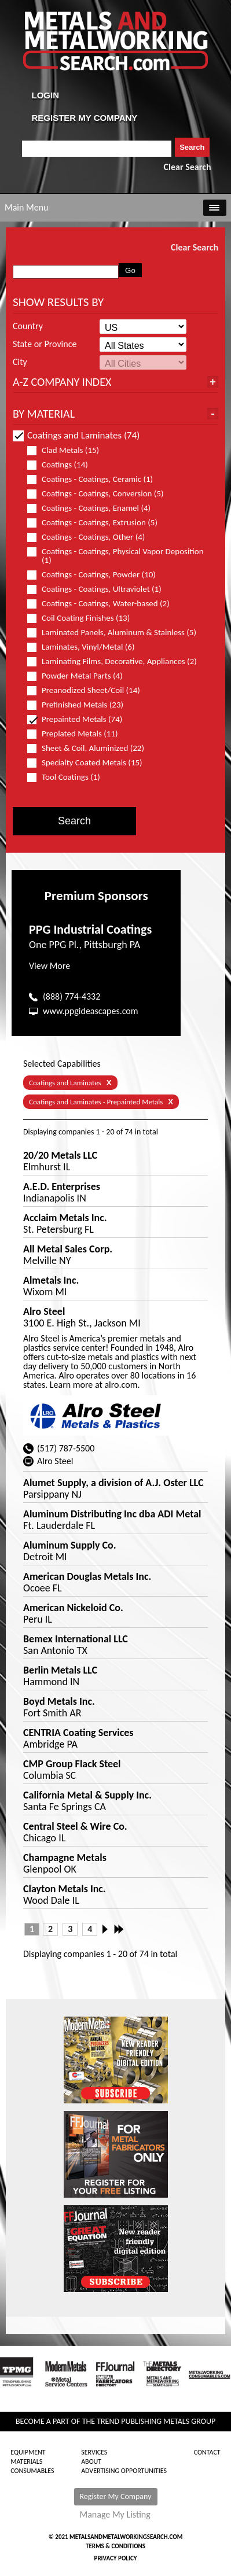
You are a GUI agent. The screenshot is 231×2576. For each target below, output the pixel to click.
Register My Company (116, 2496)
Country (28, 326)
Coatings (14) (62, 464)
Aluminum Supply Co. (69, 1545)
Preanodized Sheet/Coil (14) (88, 690)
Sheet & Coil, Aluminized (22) (90, 748)
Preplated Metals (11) (77, 733)
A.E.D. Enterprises (61, 1186)
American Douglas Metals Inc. (87, 1576)
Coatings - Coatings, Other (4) (91, 537)
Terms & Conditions (115, 2546)
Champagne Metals (65, 1857)
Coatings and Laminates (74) (76, 435)
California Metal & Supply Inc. (87, 1795)
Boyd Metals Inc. (59, 1701)
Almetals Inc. (51, 1280)
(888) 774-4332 (71, 996)
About (91, 2461)
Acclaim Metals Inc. (65, 1218)
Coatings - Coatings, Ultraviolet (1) (99, 589)
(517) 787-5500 (65, 1448)
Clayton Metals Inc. (64, 1889)
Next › (108, 1929)
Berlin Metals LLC (60, 1670)
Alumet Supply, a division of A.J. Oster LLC (113, 1482)
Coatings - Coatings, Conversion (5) (100, 493)
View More (49, 965)
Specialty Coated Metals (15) (89, 762)
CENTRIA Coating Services (78, 1732)
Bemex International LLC (75, 1639)
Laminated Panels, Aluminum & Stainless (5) (116, 632)
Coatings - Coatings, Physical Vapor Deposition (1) (115, 556)
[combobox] (97, 149)
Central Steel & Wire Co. (75, 1826)
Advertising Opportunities (124, 2470)
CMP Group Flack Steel (72, 1764)
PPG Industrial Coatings (90, 929)
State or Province (44, 344)
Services (94, 2452)
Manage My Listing (115, 2514)
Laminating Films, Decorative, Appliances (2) (117, 661)
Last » (120, 1929)
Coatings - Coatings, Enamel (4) (93, 508)
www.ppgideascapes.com (90, 1010)
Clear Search (187, 166)
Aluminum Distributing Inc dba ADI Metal (112, 1514)
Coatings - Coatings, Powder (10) (96, 574)
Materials (26, 2461)
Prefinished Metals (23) (80, 705)
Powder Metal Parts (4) (80, 676)
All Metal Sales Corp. (67, 1249)
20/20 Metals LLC (60, 1155)
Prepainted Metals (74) (79, 719)
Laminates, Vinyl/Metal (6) (86, 647)
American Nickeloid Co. (73, 1607)
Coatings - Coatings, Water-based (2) (103, 603)
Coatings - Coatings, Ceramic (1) (95, 479)
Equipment (27, 2452)
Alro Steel (44, 1311)
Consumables (32, 2470)
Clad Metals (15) (68, 450)
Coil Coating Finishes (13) (83, 618)
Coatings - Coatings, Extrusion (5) (97, 522)
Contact (207, 2452)
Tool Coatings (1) (68, 777)
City (20, 362)
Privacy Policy (115, 2558)
